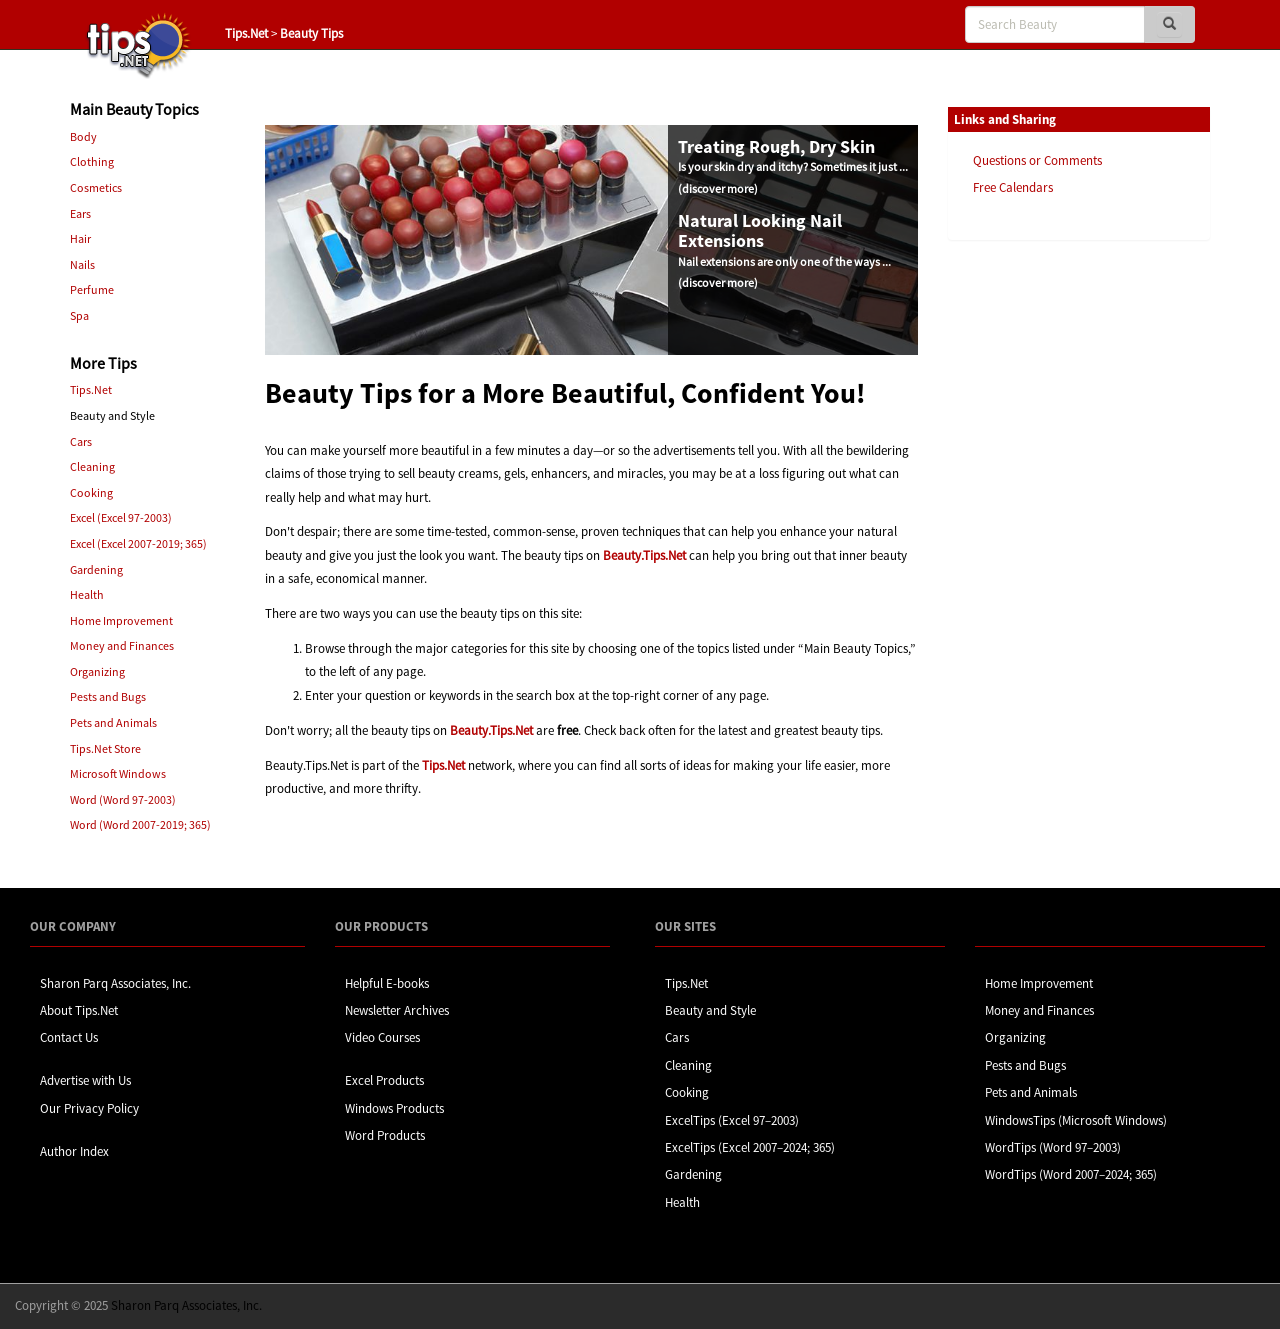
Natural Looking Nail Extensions (760, 230)
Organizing (97, 671)
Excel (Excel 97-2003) (121, 517)
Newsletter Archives (397, 1010)
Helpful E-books (387, 983)
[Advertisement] (1048, 563)
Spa (79, 315)
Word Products (385, 1135)
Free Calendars (1013, 187)
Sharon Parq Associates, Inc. (115, 983)
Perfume (92, 289)
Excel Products (384, 1080)
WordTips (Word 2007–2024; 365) (1071, 1174)
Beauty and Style (710, 1010)
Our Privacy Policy (89, 1108)
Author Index (74, 1151)
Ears (80, 213)
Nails (82, 264)
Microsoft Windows (118, 773)
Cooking (91, 492)
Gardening (96, 569)
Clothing (92, 161)
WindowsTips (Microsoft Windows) (1076, 1120)
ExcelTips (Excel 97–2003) (732, 1120)
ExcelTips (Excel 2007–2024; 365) (750, 1147)
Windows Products (394, 1108)
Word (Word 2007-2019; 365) (140, 824)
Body (83, 136)
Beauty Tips (311, 33)
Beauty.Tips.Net (644, 555)
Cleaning (92, 466)
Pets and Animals (113, 722)
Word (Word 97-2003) (123, 799)
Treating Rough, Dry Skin (776, 146)
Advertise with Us (85, 1080)
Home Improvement (121, 620)
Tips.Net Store (105, 748)
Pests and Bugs (108, 696)
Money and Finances (122, 645)
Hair (80, 238)
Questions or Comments (1037, 160)
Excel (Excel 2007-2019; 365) (138, 543)
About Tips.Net (79, 1010)
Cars (81, 441)
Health (87, 594)
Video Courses (382, 1037)
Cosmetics (96, 187)
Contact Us (69, 1037)
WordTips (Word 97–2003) (1053, 1147)
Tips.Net (246, 33)
